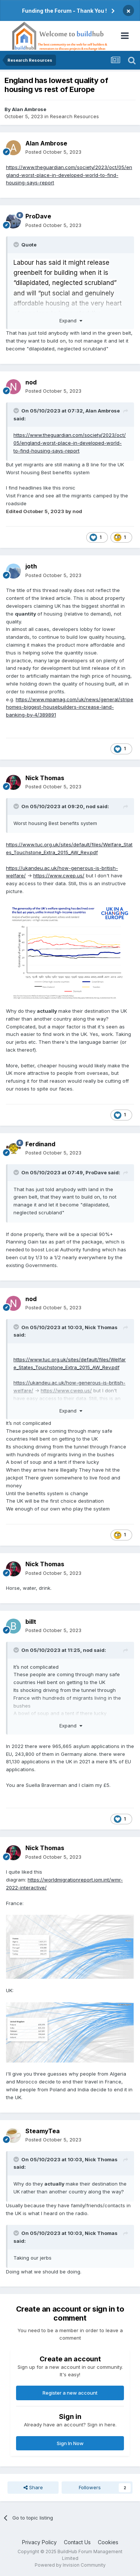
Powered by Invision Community (70, 2565)
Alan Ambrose (29, 109)
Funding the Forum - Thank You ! (64, 10)
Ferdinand (40, 1144)
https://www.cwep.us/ (58, 875)
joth (31, 566)
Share (33, 2487)
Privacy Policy (39, 2542)
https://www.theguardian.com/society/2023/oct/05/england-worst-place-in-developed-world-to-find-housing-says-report (69, 175)
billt (30, 1621)
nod (31, 382)
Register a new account (70, 2393)
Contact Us (77, 2542)
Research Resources (74, 116)
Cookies (108, 2542)
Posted (53, 152)
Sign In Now (70, 2443)
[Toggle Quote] (16, 245)
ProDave (38, 216)
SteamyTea (42, 2131)
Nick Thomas (44, 778)
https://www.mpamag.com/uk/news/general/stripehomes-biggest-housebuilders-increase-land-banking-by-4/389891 (69, 707)
